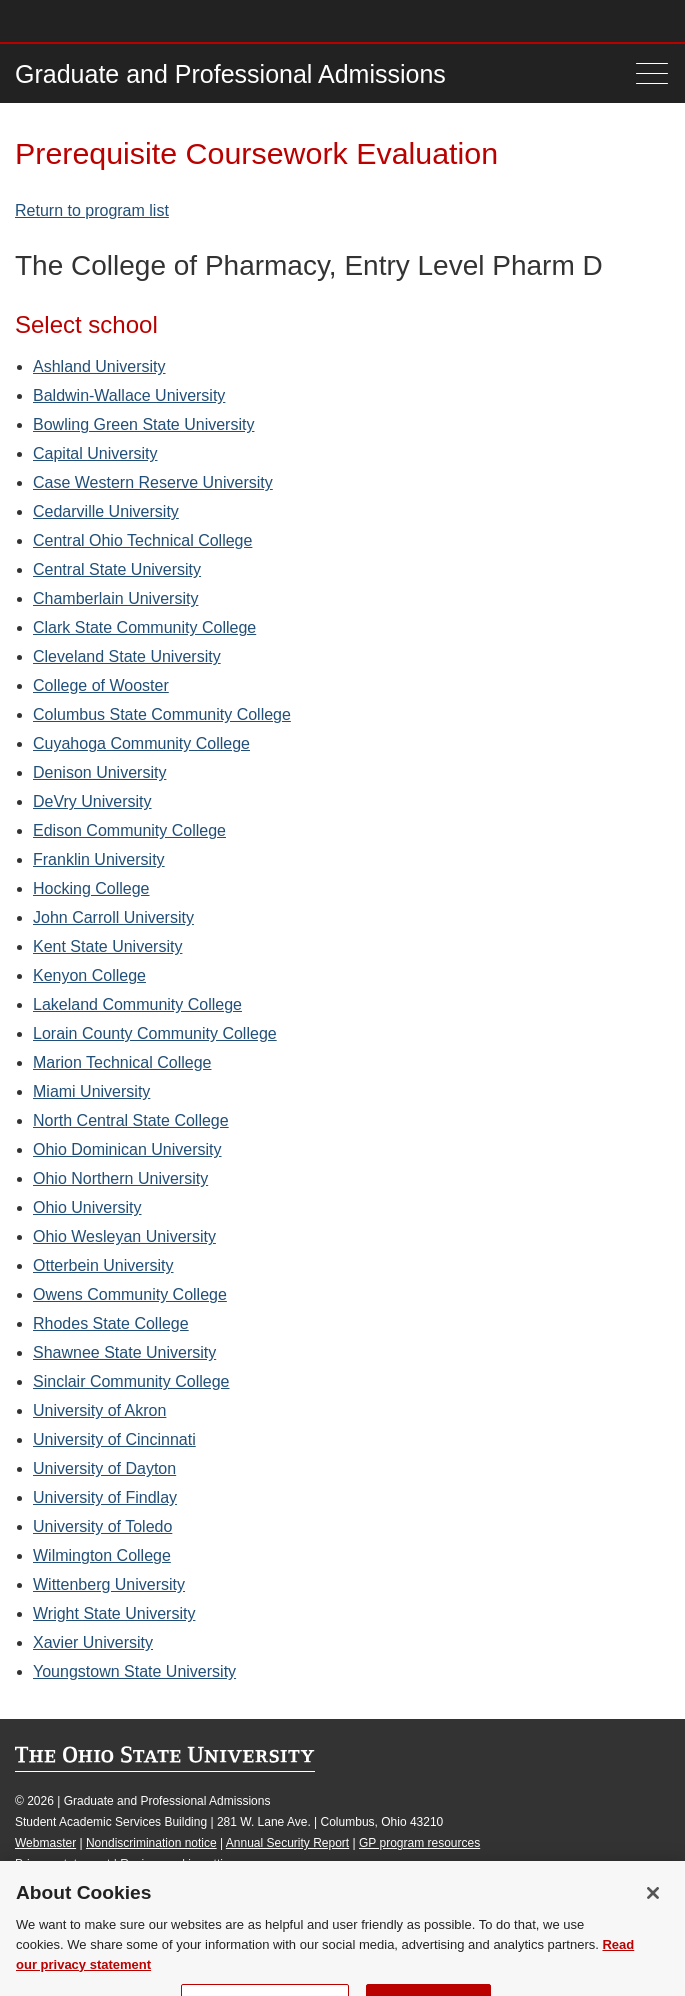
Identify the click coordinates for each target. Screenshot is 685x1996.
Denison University (99, 772)
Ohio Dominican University (127, 1149)
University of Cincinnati (114, 1439)
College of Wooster (101, 685)
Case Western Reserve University (153, 482)
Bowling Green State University (143, 424)
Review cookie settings (181, 1864)
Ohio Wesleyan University (124, 1236)
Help (511, 20)
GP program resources (419, 1843)
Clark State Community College (144, 627)
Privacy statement (62, 1864)
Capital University (95, 453)
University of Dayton (104, 1468)
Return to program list (92, 210)
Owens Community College (130, 1294)
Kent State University (107, 946)
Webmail (629, 20)
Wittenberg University (109, 1584)
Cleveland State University (127, 656)
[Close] (653, 1920)
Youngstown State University (134, 1671)
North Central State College (131, 1120)
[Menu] (652, 73)
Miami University (91, 1091)
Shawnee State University (124, 1352)
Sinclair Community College (131, 1381)
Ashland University (99, 366)
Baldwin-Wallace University (129, 395)
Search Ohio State (658, 20)
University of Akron (99, 1410)
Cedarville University (106, 511)
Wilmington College (102, 1555)
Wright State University (114, 1613)
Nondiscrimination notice (151, 1843)
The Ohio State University (55, 21)
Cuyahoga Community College (141, 743)
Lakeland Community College (137, 1004)
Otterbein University (103, 1265)
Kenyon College (89, 975)
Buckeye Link (540, 20)
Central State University (117, 569)
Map (570, 20)
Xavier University (93, 1642)
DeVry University (92, 801)
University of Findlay (105, 1497)
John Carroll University (113, 917)
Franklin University (99, 859)
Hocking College (91, 888)
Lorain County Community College (155, 1033)
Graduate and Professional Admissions (230, 74)
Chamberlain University (115, 598)
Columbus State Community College (162, 714)
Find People (599, 20)
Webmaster (45, 1843)
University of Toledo (102, 1526)
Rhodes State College (111, 1323)
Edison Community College (129, 830)
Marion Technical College (122, 1062)
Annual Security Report (287, 1843)
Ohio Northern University (120, 1178)
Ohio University (87, 1207)
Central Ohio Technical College (142, 540)
